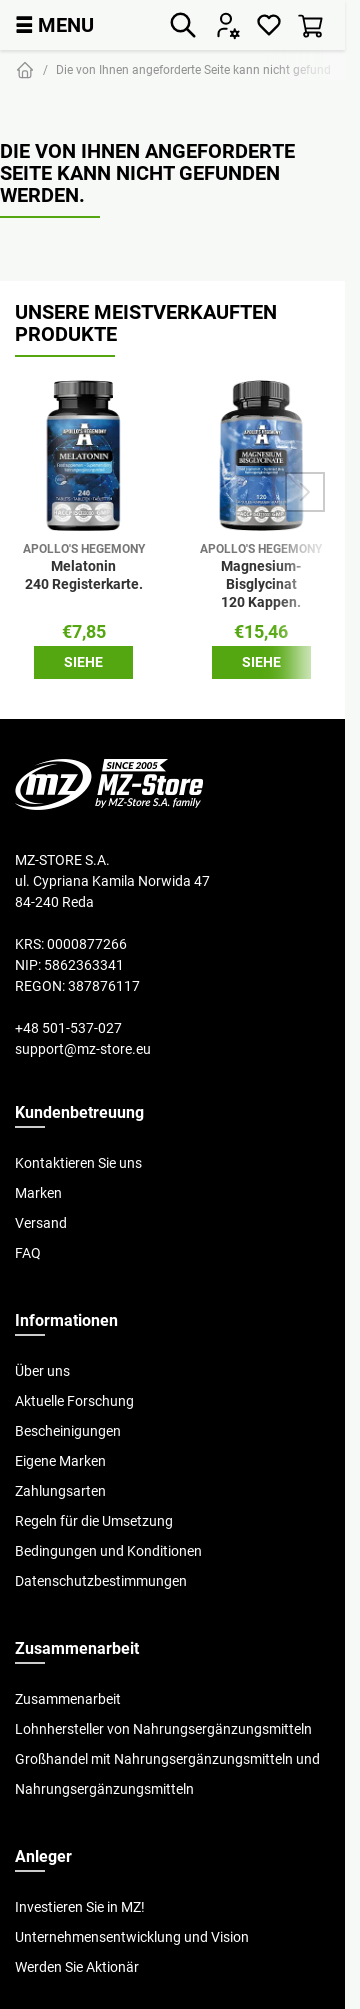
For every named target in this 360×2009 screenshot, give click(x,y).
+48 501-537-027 (68, 1028)
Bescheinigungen (68, 1431)
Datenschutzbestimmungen (101, 1581)
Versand (41, 1223)
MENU (54, 24)
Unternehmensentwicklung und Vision (132, 1937)
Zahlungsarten (60, 1491)
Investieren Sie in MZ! (80, 1907)
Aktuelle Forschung (74, 1401)
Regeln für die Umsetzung (94, 1521)
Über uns (42, 1371)
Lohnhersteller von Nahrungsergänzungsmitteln (163, 1729)
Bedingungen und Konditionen (108, 1551)
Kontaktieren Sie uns (78, 1163)
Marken (38, 1193)
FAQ (28, 1253)
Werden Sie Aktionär (77, 1967)
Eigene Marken (60, 1461)
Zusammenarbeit (68, 1699)
